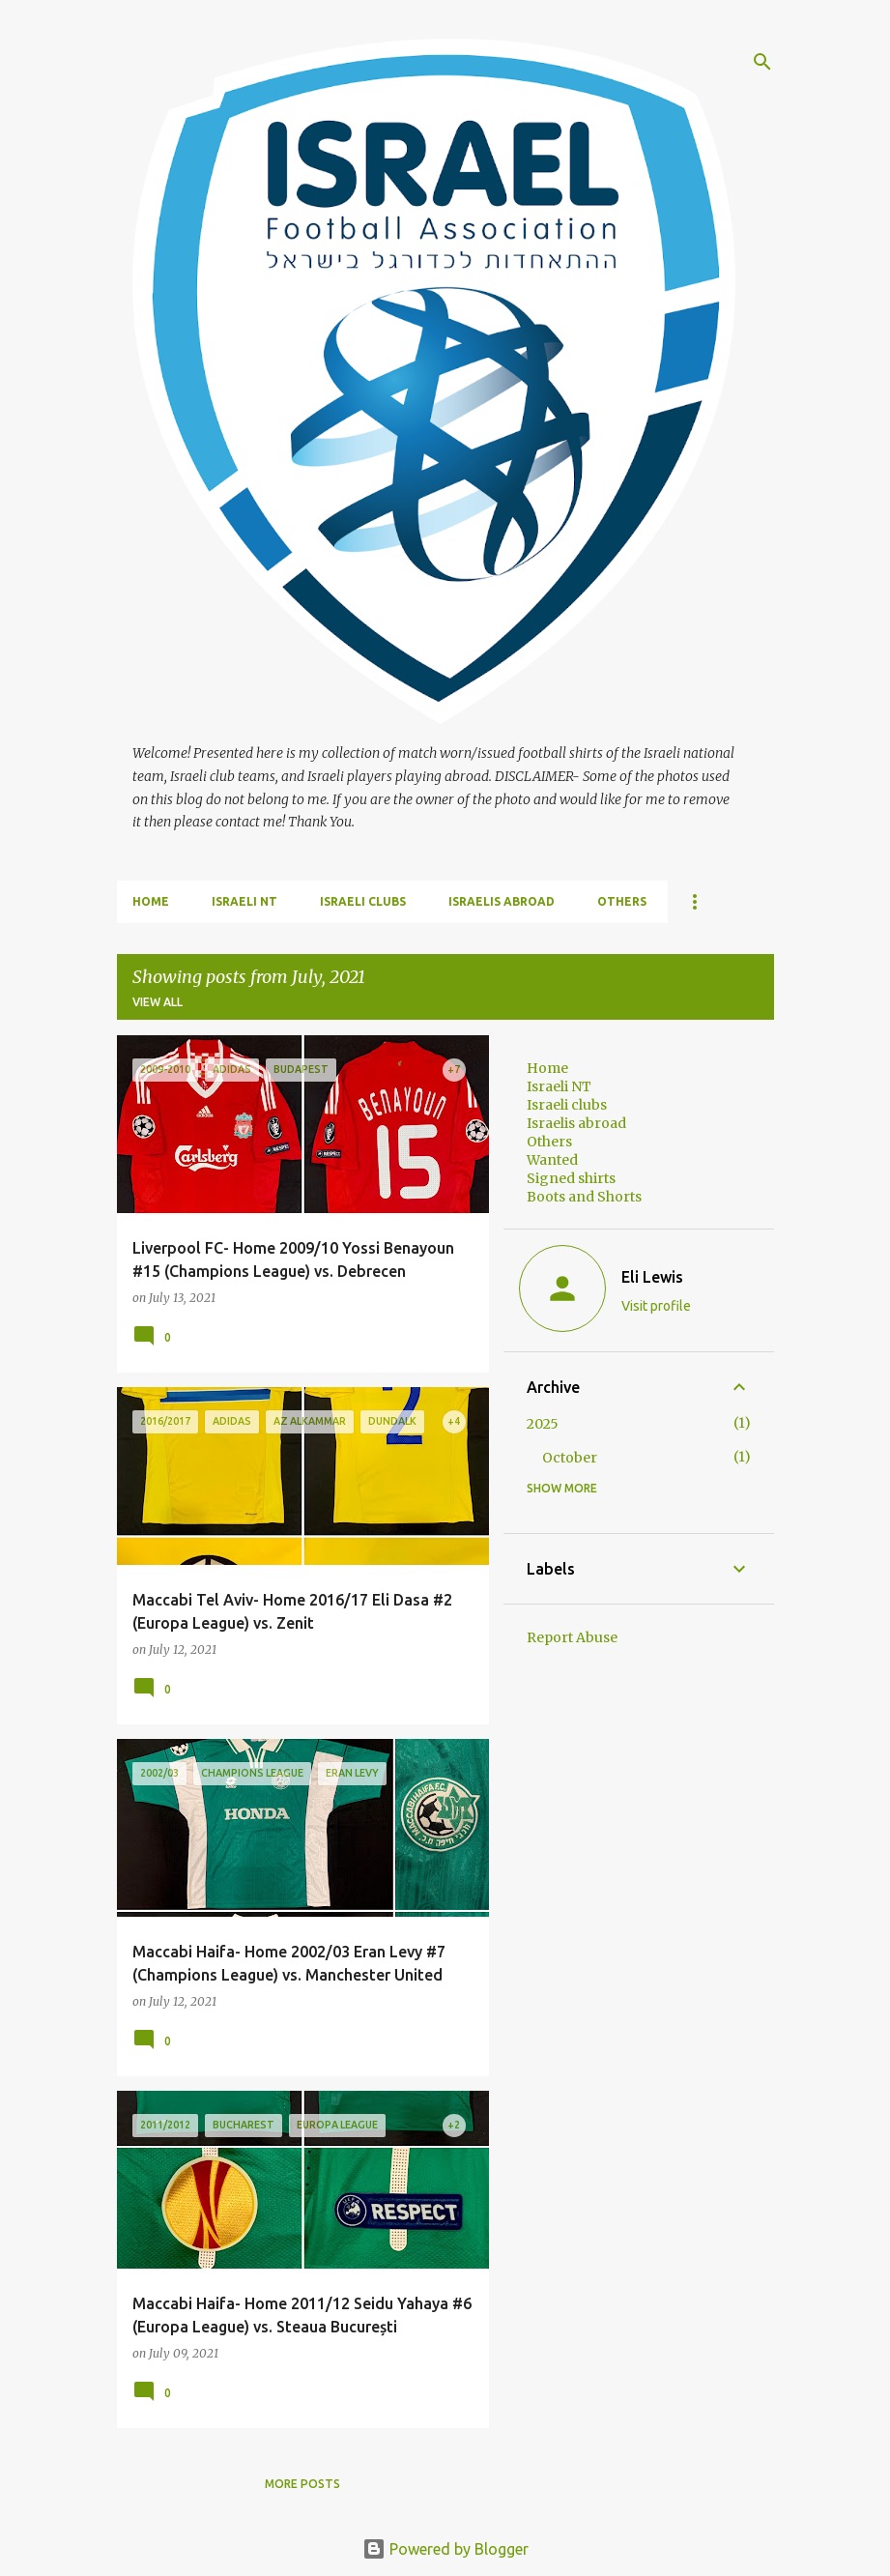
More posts (302, 2483)
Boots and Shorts (584, 1196)
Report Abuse (572, 1637)
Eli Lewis (652, 1277)
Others (621, 901)
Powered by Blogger (445, 2549)
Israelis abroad (501, 901)
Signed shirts (571, 1178)
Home (150, 901)
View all (157, 1002)
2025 (543, 1424)
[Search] (762, 62)
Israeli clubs (363, 901)
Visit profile (656, 1306)
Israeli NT (244, 901)
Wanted (552, 1160)
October (569, 1457)
